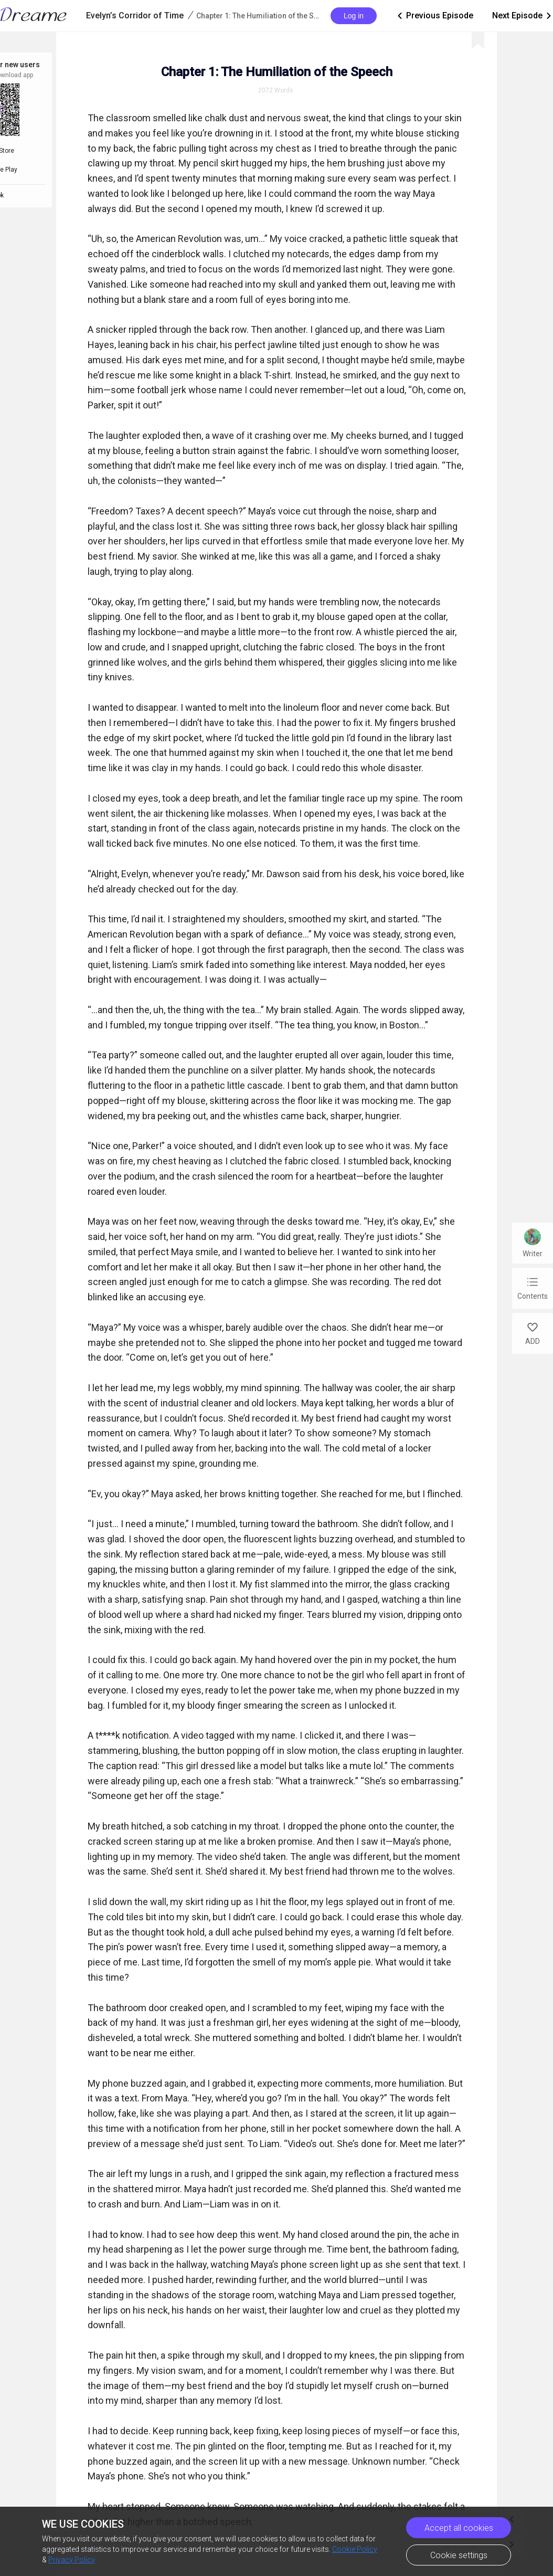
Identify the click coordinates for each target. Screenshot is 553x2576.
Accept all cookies (458, 2528)
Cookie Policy (354, 2549)
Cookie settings (458, 2555)
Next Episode (522, 16)
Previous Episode (434, 16)
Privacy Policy (71, 2560)
